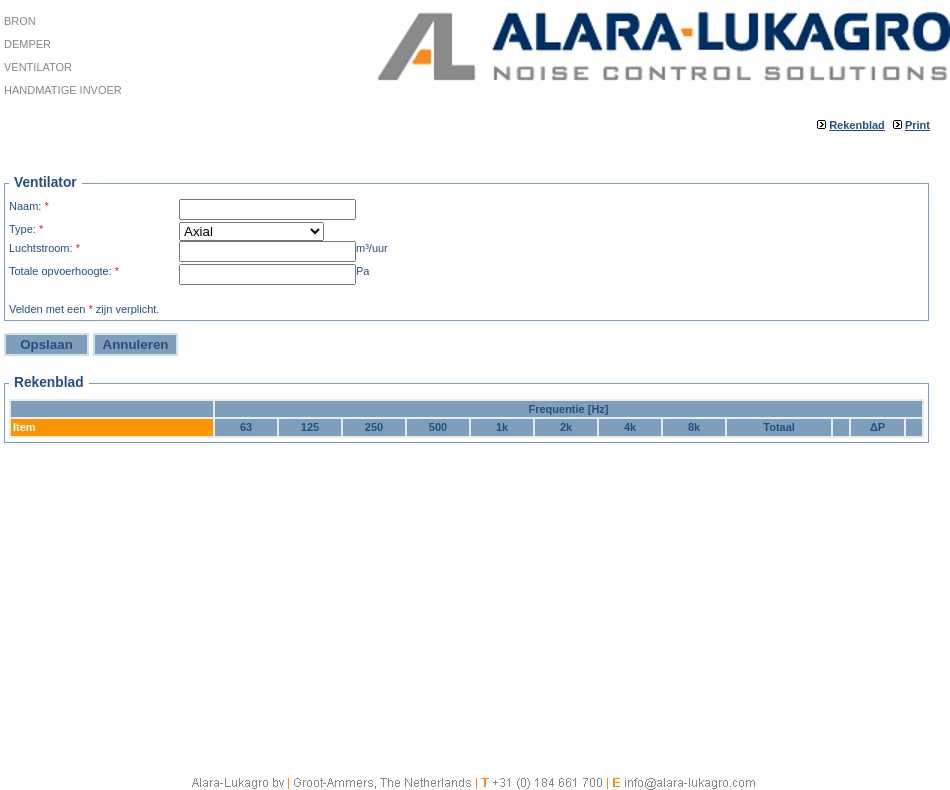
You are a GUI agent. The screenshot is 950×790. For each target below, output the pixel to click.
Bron (20, 21)
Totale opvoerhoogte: (64, 271)
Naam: (29, 206)
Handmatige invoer (63, 90)
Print (917, 125)
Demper (27, 44)
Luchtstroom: (44, 248)
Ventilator (38, 67)
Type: (26, 229)
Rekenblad (857, 125)
